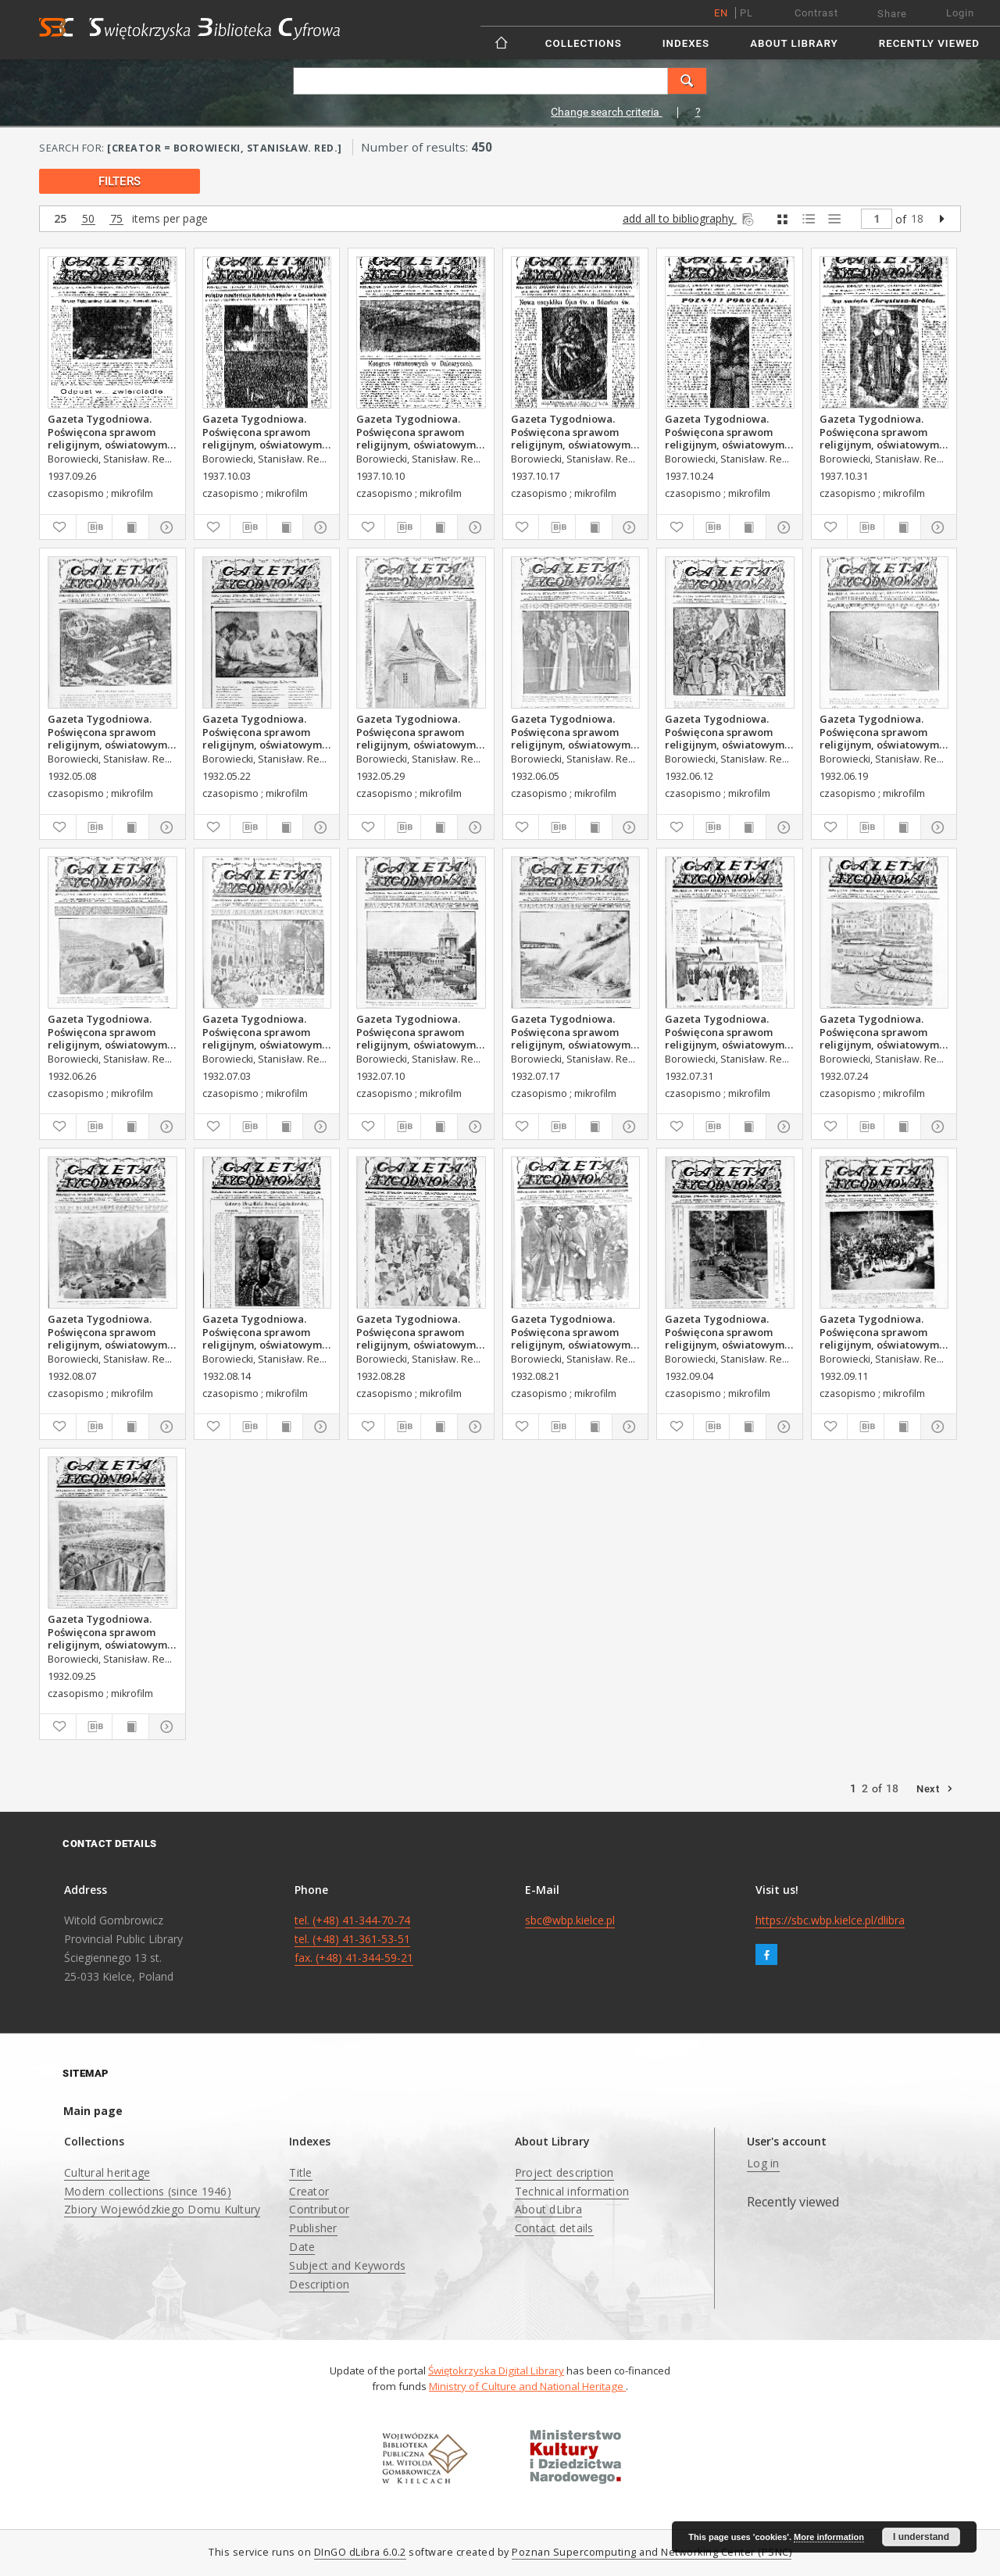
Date (302, 2246)
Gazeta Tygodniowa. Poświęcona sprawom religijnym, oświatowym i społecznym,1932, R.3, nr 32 (110, 1331)
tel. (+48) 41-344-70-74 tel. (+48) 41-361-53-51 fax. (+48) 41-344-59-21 (354, 1939)
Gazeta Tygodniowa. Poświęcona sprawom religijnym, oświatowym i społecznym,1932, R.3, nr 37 (882, 1331)
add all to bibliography (689, 218)
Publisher (313, 2228)
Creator (309, 2191)
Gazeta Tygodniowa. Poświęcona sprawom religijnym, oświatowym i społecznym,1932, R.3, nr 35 (418, 1331)
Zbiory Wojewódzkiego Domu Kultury (162, 2209)
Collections (583, 43)
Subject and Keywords (347, 2265)
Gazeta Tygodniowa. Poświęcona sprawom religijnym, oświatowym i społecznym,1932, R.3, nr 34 (573, 1331)
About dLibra (548, 2209)
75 (116, 219)
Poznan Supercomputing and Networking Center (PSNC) (651, 2552)
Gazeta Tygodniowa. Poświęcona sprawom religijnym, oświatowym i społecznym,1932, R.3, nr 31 (727, 1031)
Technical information (572, 2191)
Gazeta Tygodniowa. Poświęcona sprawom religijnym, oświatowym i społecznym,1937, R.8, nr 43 (727, 431)
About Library (794, 43)
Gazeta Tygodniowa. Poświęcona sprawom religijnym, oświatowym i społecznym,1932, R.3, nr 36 (727, 1331)
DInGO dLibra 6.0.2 (360, 2552)
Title (300, 2172)
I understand (921, 2536)
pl (746, 13)
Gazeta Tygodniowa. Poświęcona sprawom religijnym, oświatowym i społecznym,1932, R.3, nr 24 (727, 731)
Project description (564, 2172)
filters (119, 181)
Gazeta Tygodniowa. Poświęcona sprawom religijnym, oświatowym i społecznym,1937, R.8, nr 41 (418, 431)
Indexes (685, 43)
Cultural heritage (107, 2172)
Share (892, 14)
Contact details (554, 2228)
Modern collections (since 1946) (147, 2191)
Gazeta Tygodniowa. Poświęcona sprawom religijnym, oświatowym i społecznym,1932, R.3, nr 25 (882, 731)
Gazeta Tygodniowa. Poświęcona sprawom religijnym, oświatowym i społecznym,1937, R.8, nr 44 (882, 431)
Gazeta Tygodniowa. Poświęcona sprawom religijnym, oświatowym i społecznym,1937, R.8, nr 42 (573, 431)
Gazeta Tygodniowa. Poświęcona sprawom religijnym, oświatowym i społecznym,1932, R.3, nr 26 (110, 1031)
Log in (763, 2163)
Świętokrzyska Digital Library (496, 2370)
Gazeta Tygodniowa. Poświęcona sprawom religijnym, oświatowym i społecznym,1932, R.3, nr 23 (573, 731)
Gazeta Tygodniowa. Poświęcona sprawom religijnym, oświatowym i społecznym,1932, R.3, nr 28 (418, 1031)
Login (960, 13)
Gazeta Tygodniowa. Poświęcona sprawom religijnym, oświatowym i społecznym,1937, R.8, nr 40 (264, 431)
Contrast (816, 13)
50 (88, 219)
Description (319, 2284)
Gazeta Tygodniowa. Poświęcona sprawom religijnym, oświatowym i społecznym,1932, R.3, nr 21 (264, 731)
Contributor (319, 2209)
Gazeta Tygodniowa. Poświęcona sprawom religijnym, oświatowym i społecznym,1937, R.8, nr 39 (110, 431)
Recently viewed (929, 43)
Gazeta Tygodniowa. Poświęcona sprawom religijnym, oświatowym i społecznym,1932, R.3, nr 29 (573, 1031)
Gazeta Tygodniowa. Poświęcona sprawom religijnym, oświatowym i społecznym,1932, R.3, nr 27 (264, 1031)
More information (829, 2537)
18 (917, 218)
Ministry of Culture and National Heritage (527, 2386)
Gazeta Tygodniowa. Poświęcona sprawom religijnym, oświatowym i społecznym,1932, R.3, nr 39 (110, 1631)
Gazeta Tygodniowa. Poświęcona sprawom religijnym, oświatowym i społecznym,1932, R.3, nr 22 (418, 731)
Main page (93, 2110)
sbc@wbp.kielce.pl (570, 1920)
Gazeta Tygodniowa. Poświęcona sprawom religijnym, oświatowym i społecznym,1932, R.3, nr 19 (110, 731)
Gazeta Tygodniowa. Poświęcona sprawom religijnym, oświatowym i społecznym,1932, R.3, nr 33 (264, 1331)
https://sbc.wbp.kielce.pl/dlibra (830, 1920)
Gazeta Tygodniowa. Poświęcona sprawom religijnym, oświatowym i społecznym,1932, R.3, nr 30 (882, 1031)
